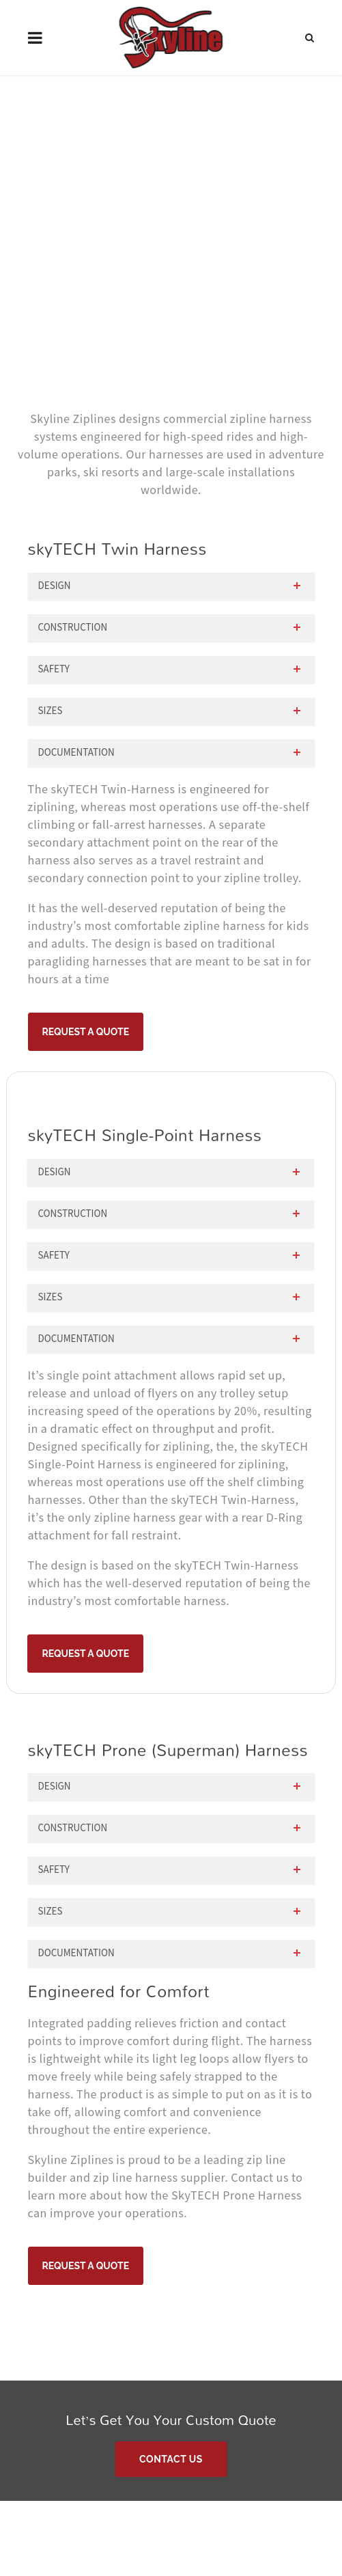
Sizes (50, 710)
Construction (73, 627)
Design (54, 585)
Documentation (76, 752)
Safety (54, 669)
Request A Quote (86, 1031)
